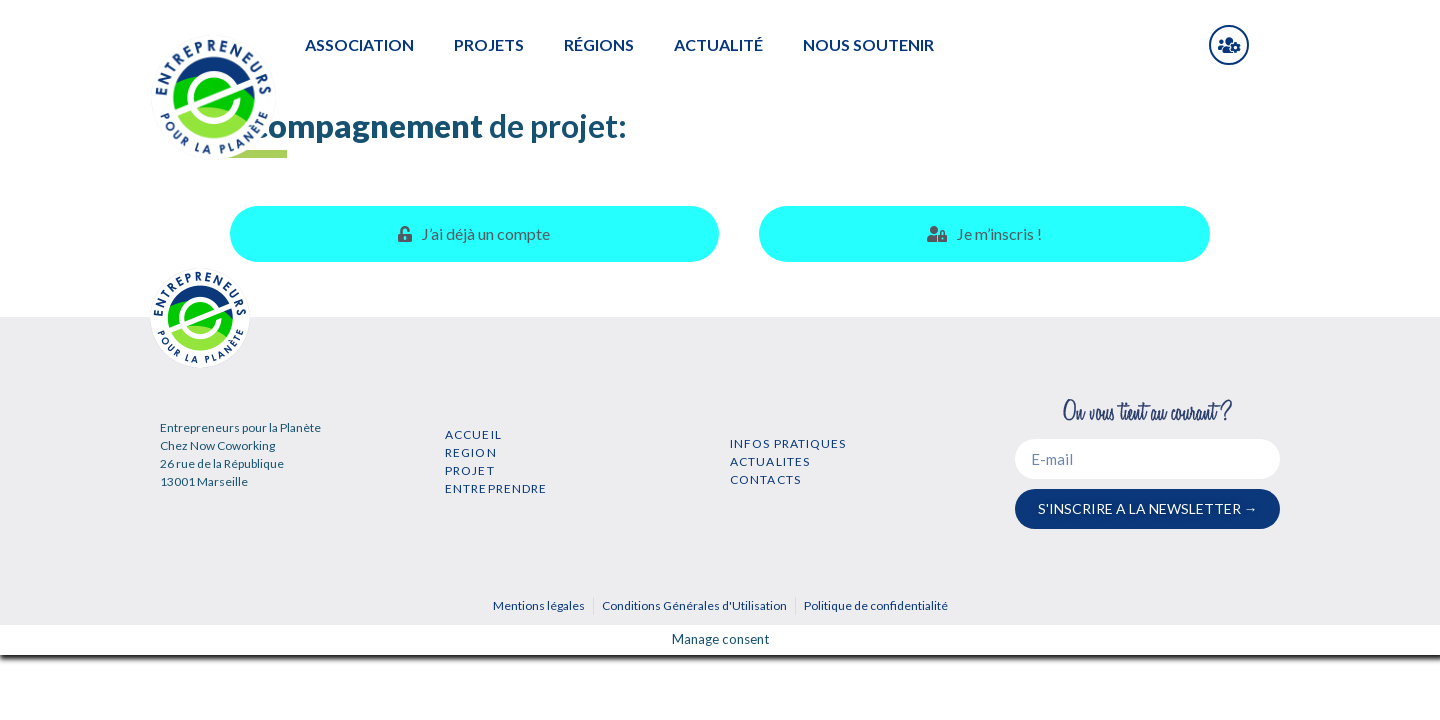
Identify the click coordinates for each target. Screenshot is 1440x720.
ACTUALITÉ (718, 44)
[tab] (474, 234)
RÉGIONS (599, 44)
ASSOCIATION (359, 44)
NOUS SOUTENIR (868, 44)
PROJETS (489, 44)
